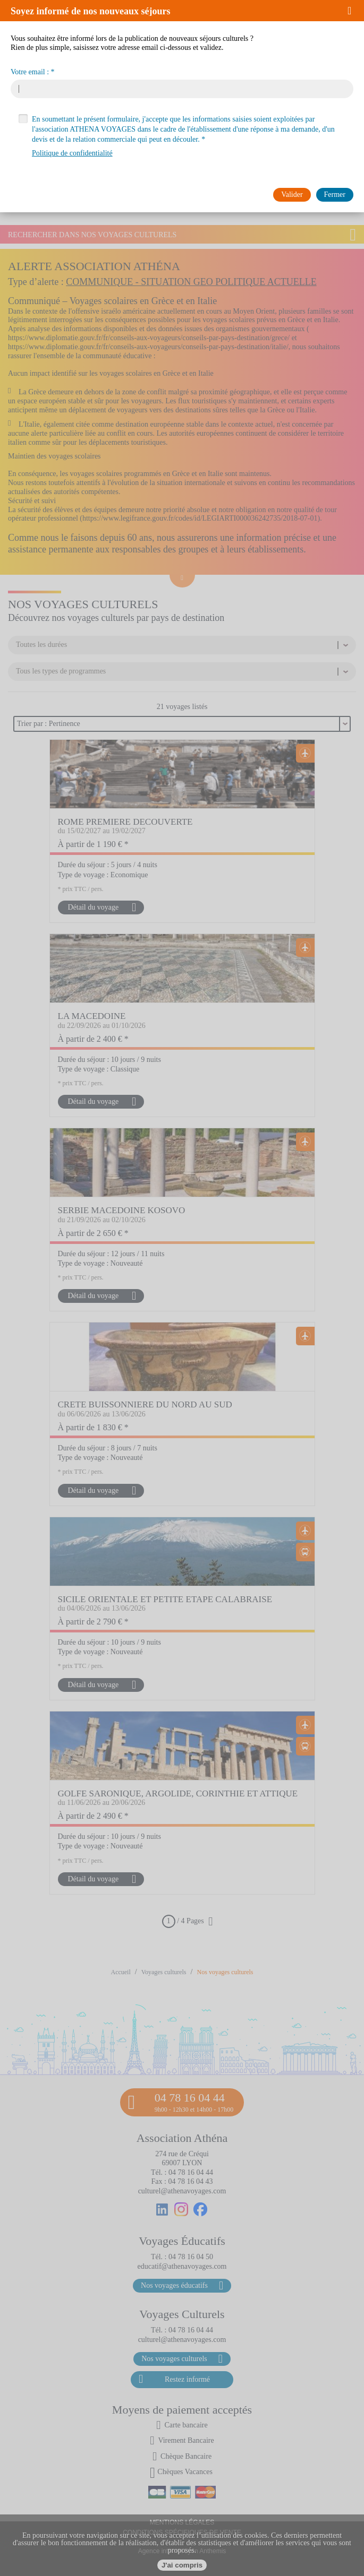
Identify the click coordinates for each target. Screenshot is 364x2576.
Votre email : (30, 72)
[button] (353, 10)
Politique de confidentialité (72, 153)
